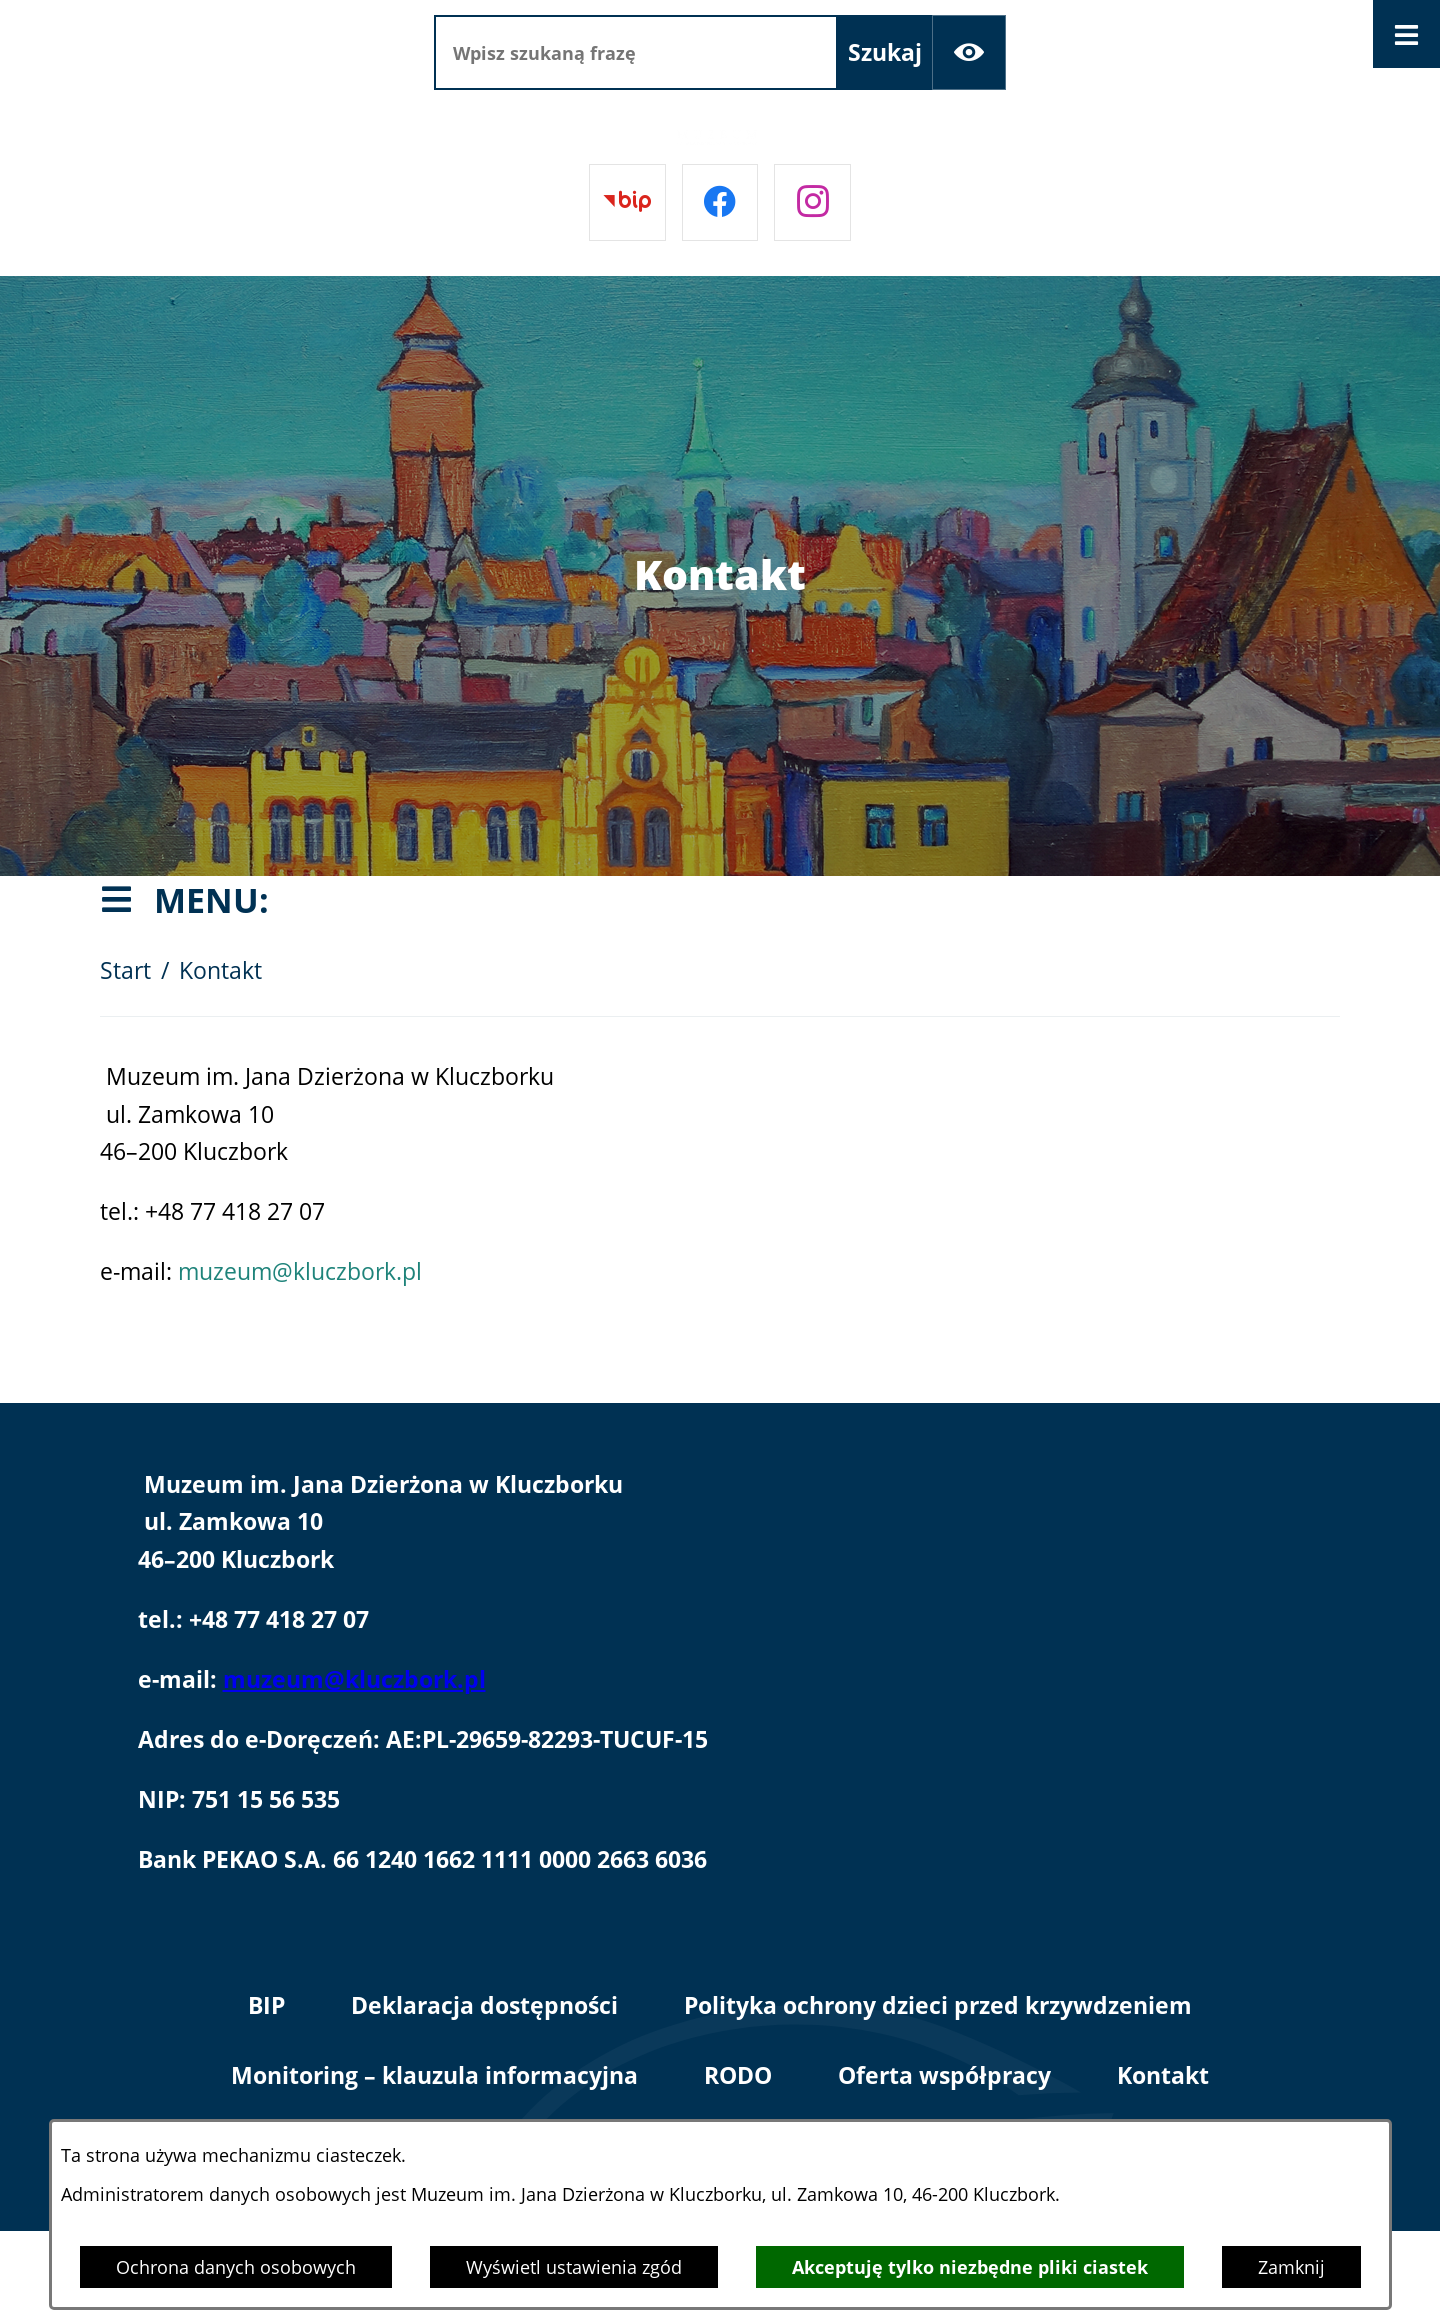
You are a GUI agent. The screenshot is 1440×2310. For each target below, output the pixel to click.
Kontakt (1163, 2075)
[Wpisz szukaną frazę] (636, 52)
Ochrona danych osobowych (236, 2267)
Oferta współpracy (944, 2075)
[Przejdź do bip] (627, 202)
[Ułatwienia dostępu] (969, 52)
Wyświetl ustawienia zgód (574, 2267)
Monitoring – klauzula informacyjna (434, 2075)
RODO (738, 2075)
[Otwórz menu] (1407, 34)
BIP (266, 2005)
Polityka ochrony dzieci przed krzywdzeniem (938, 2005)
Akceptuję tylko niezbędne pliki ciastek (970, 2267)
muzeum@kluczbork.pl (300, 1271)
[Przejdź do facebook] (720, 202)
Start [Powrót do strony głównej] (125, 971)
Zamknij (1291, 2267)
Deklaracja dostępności (484, 2005)
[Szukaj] (885, 52)
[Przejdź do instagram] (812, 202)
